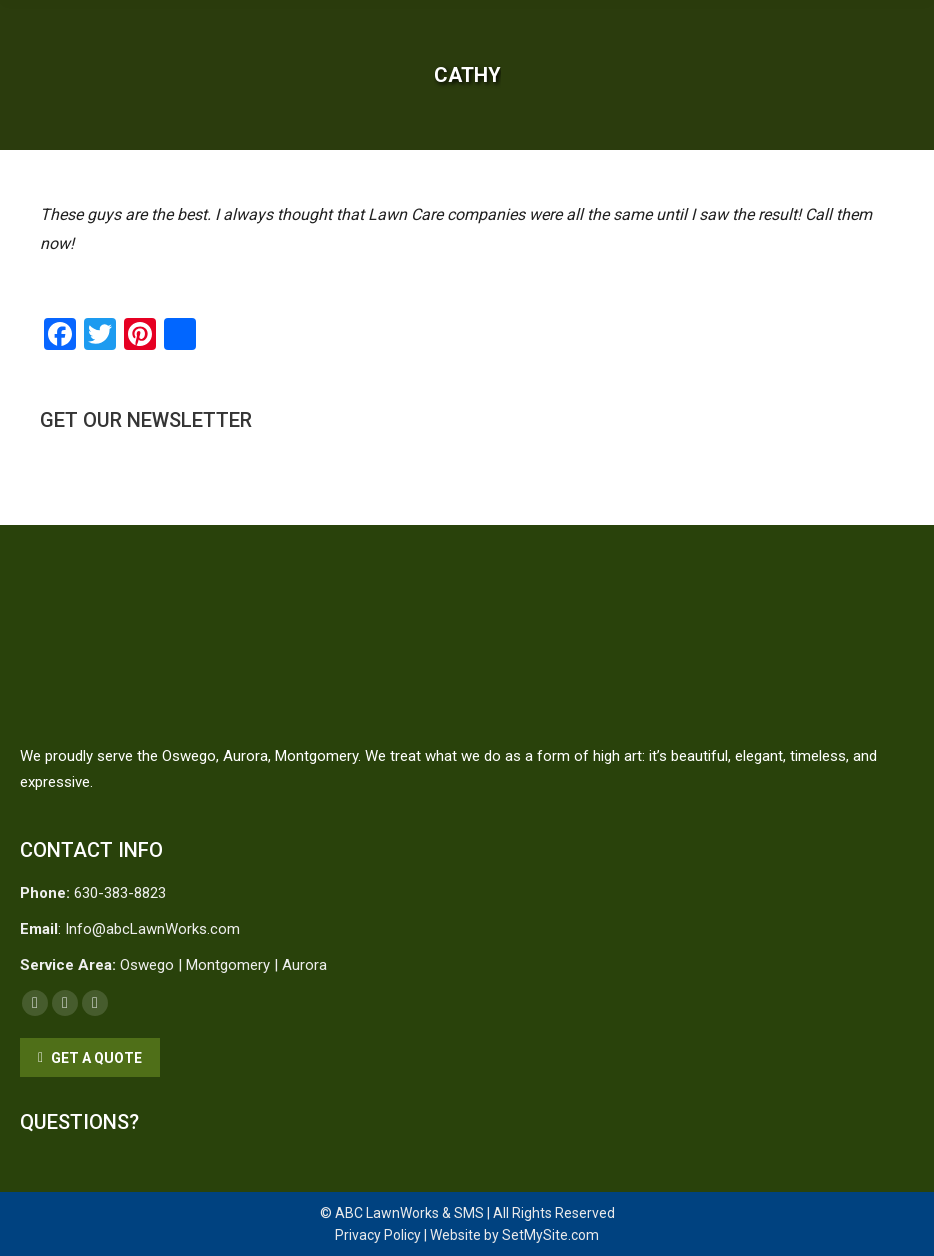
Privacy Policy (378, 1235)
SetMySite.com (550, 1235)
